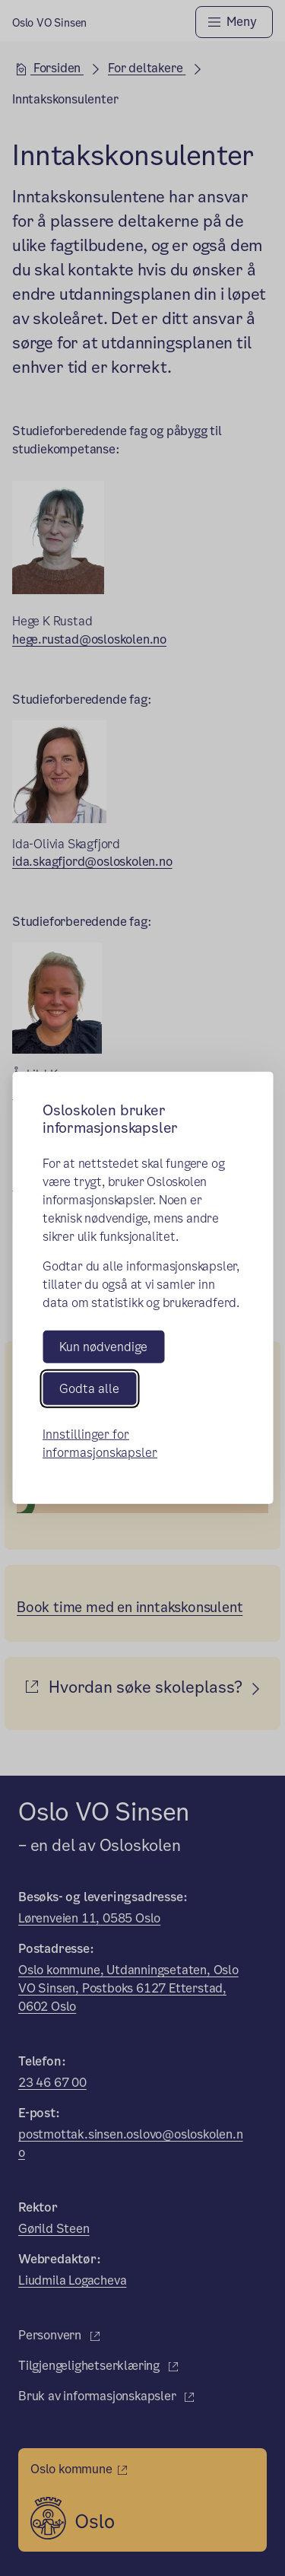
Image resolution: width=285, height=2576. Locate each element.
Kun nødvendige (103, 1347)
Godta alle (89, 1389)
